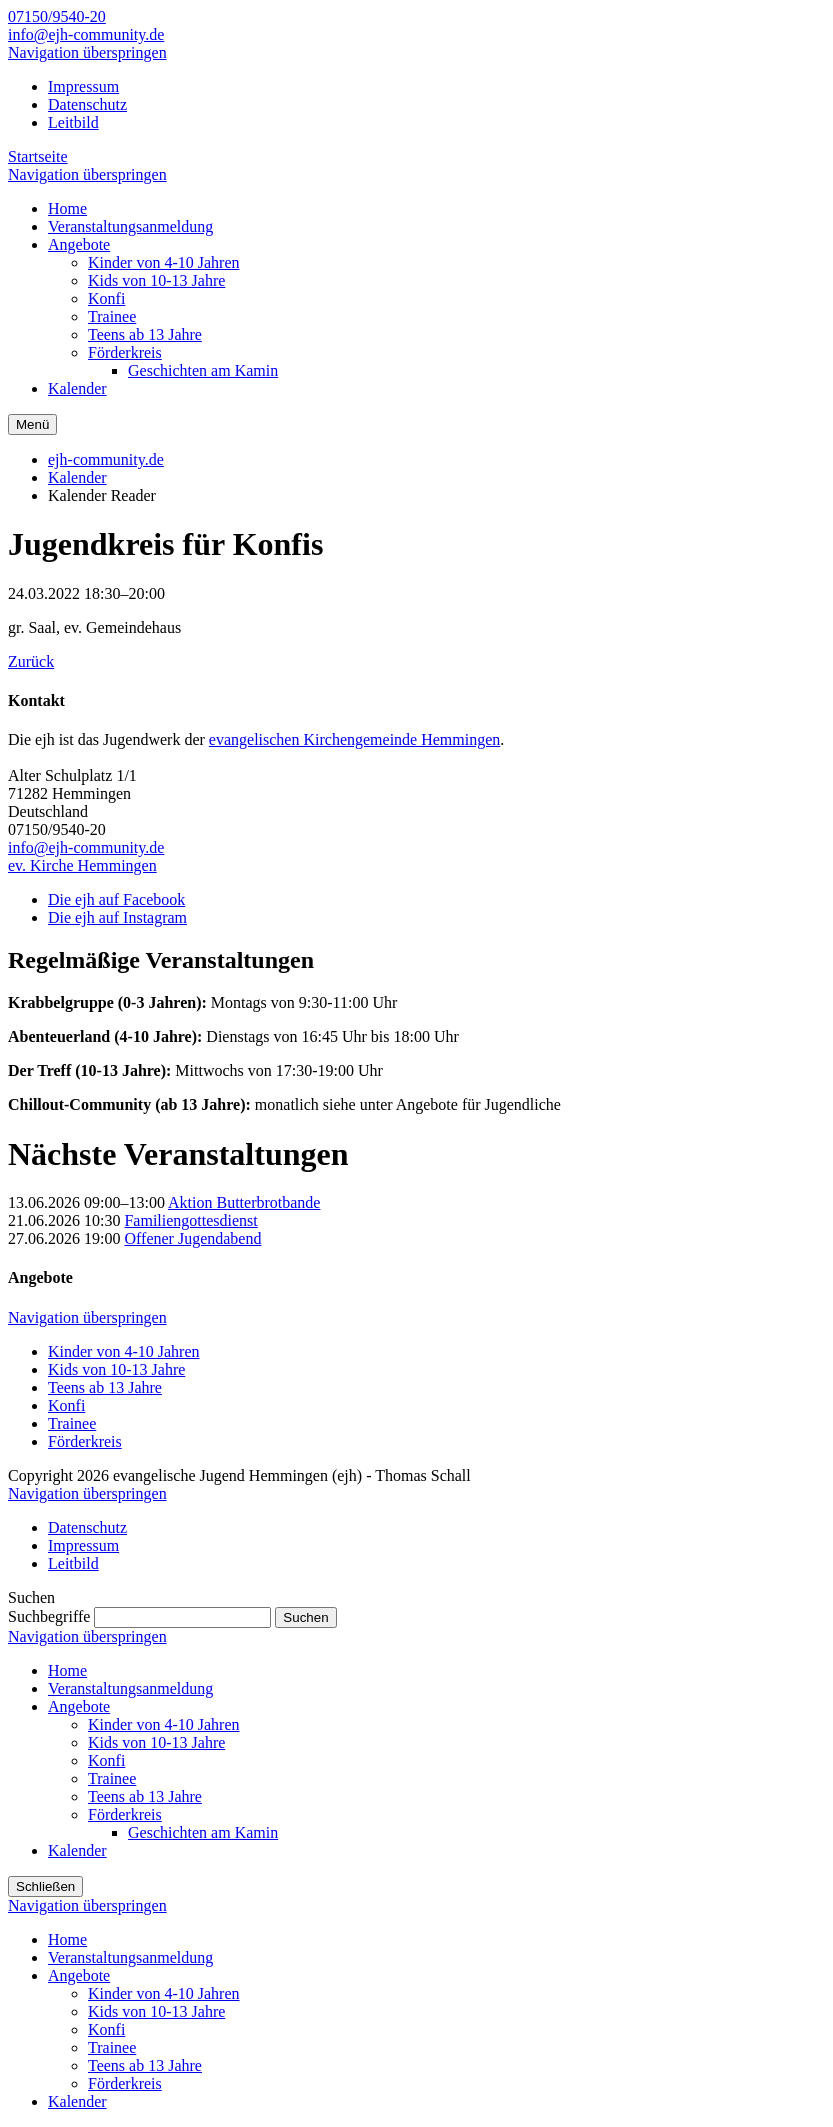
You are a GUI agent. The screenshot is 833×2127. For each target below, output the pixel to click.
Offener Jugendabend (192, 1238)
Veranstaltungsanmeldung (130, 1688)
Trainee (72, 1423)
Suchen (305, 1617)
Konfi (66, 1405)
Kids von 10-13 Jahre (116, 1369)
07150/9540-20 (57, 16)
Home (67, 1670)
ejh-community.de (106, 459)
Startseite (38, 156)
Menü (32, 424)
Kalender (77, 477)
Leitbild (73, 122)
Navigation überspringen (87, 52)
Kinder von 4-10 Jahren (124, 1351)
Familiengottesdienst (190, 1220)
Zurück (31, 661)
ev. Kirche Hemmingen (82, 865)
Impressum (83, 86)
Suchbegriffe (49, 1616)
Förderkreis (85, 1441)
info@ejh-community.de (86, 34)
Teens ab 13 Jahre (105, 1387)
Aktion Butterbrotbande (244, 1202)
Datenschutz (87, 104)
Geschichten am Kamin (203, 1832)
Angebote (79, 1706)
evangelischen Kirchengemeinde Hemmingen (354, 739)
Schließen (45, 1886)
